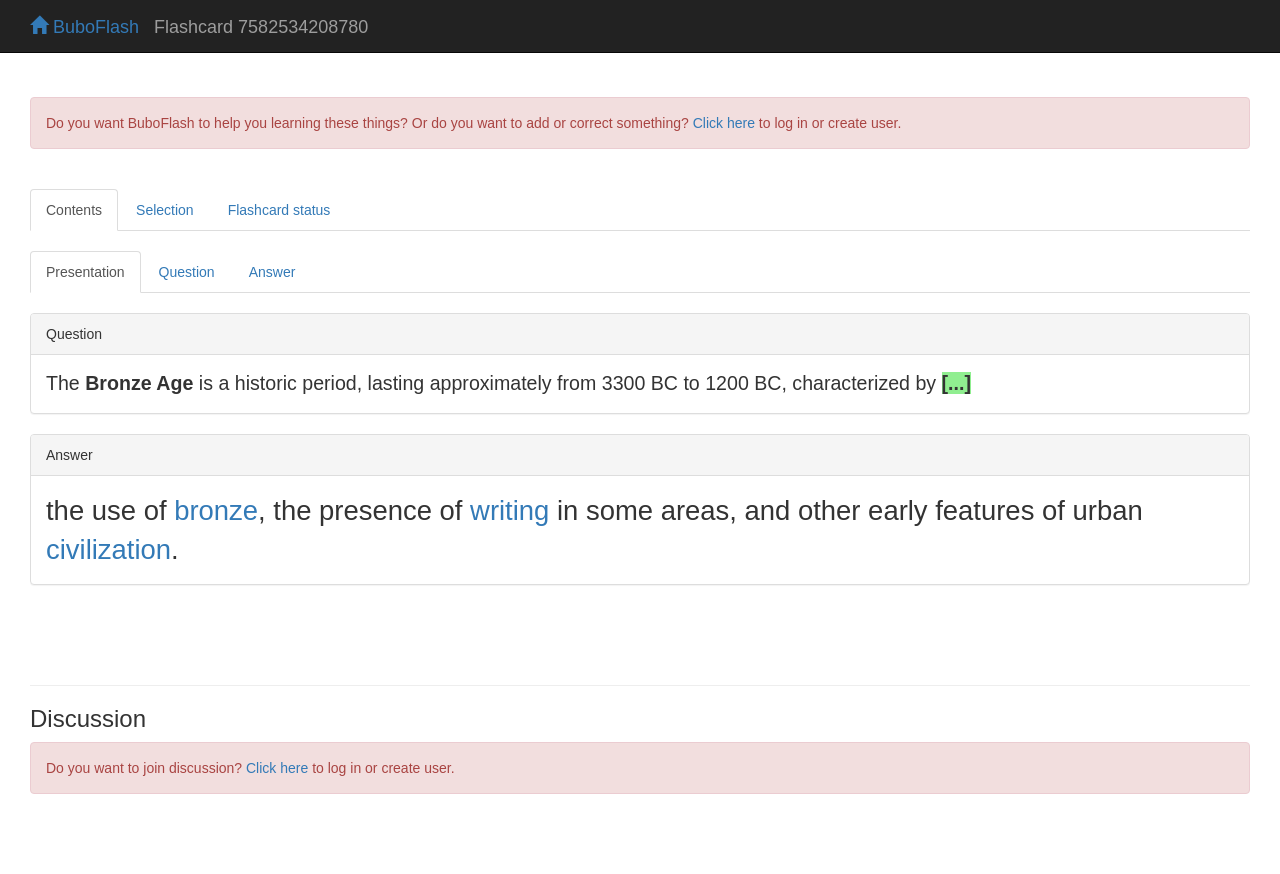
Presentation (85, 272)
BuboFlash (84, 27)
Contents (74, 210)
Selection (165, 210)
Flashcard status (279, 210)
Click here (724, 123)
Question (187, 272)
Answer (272, 272)
